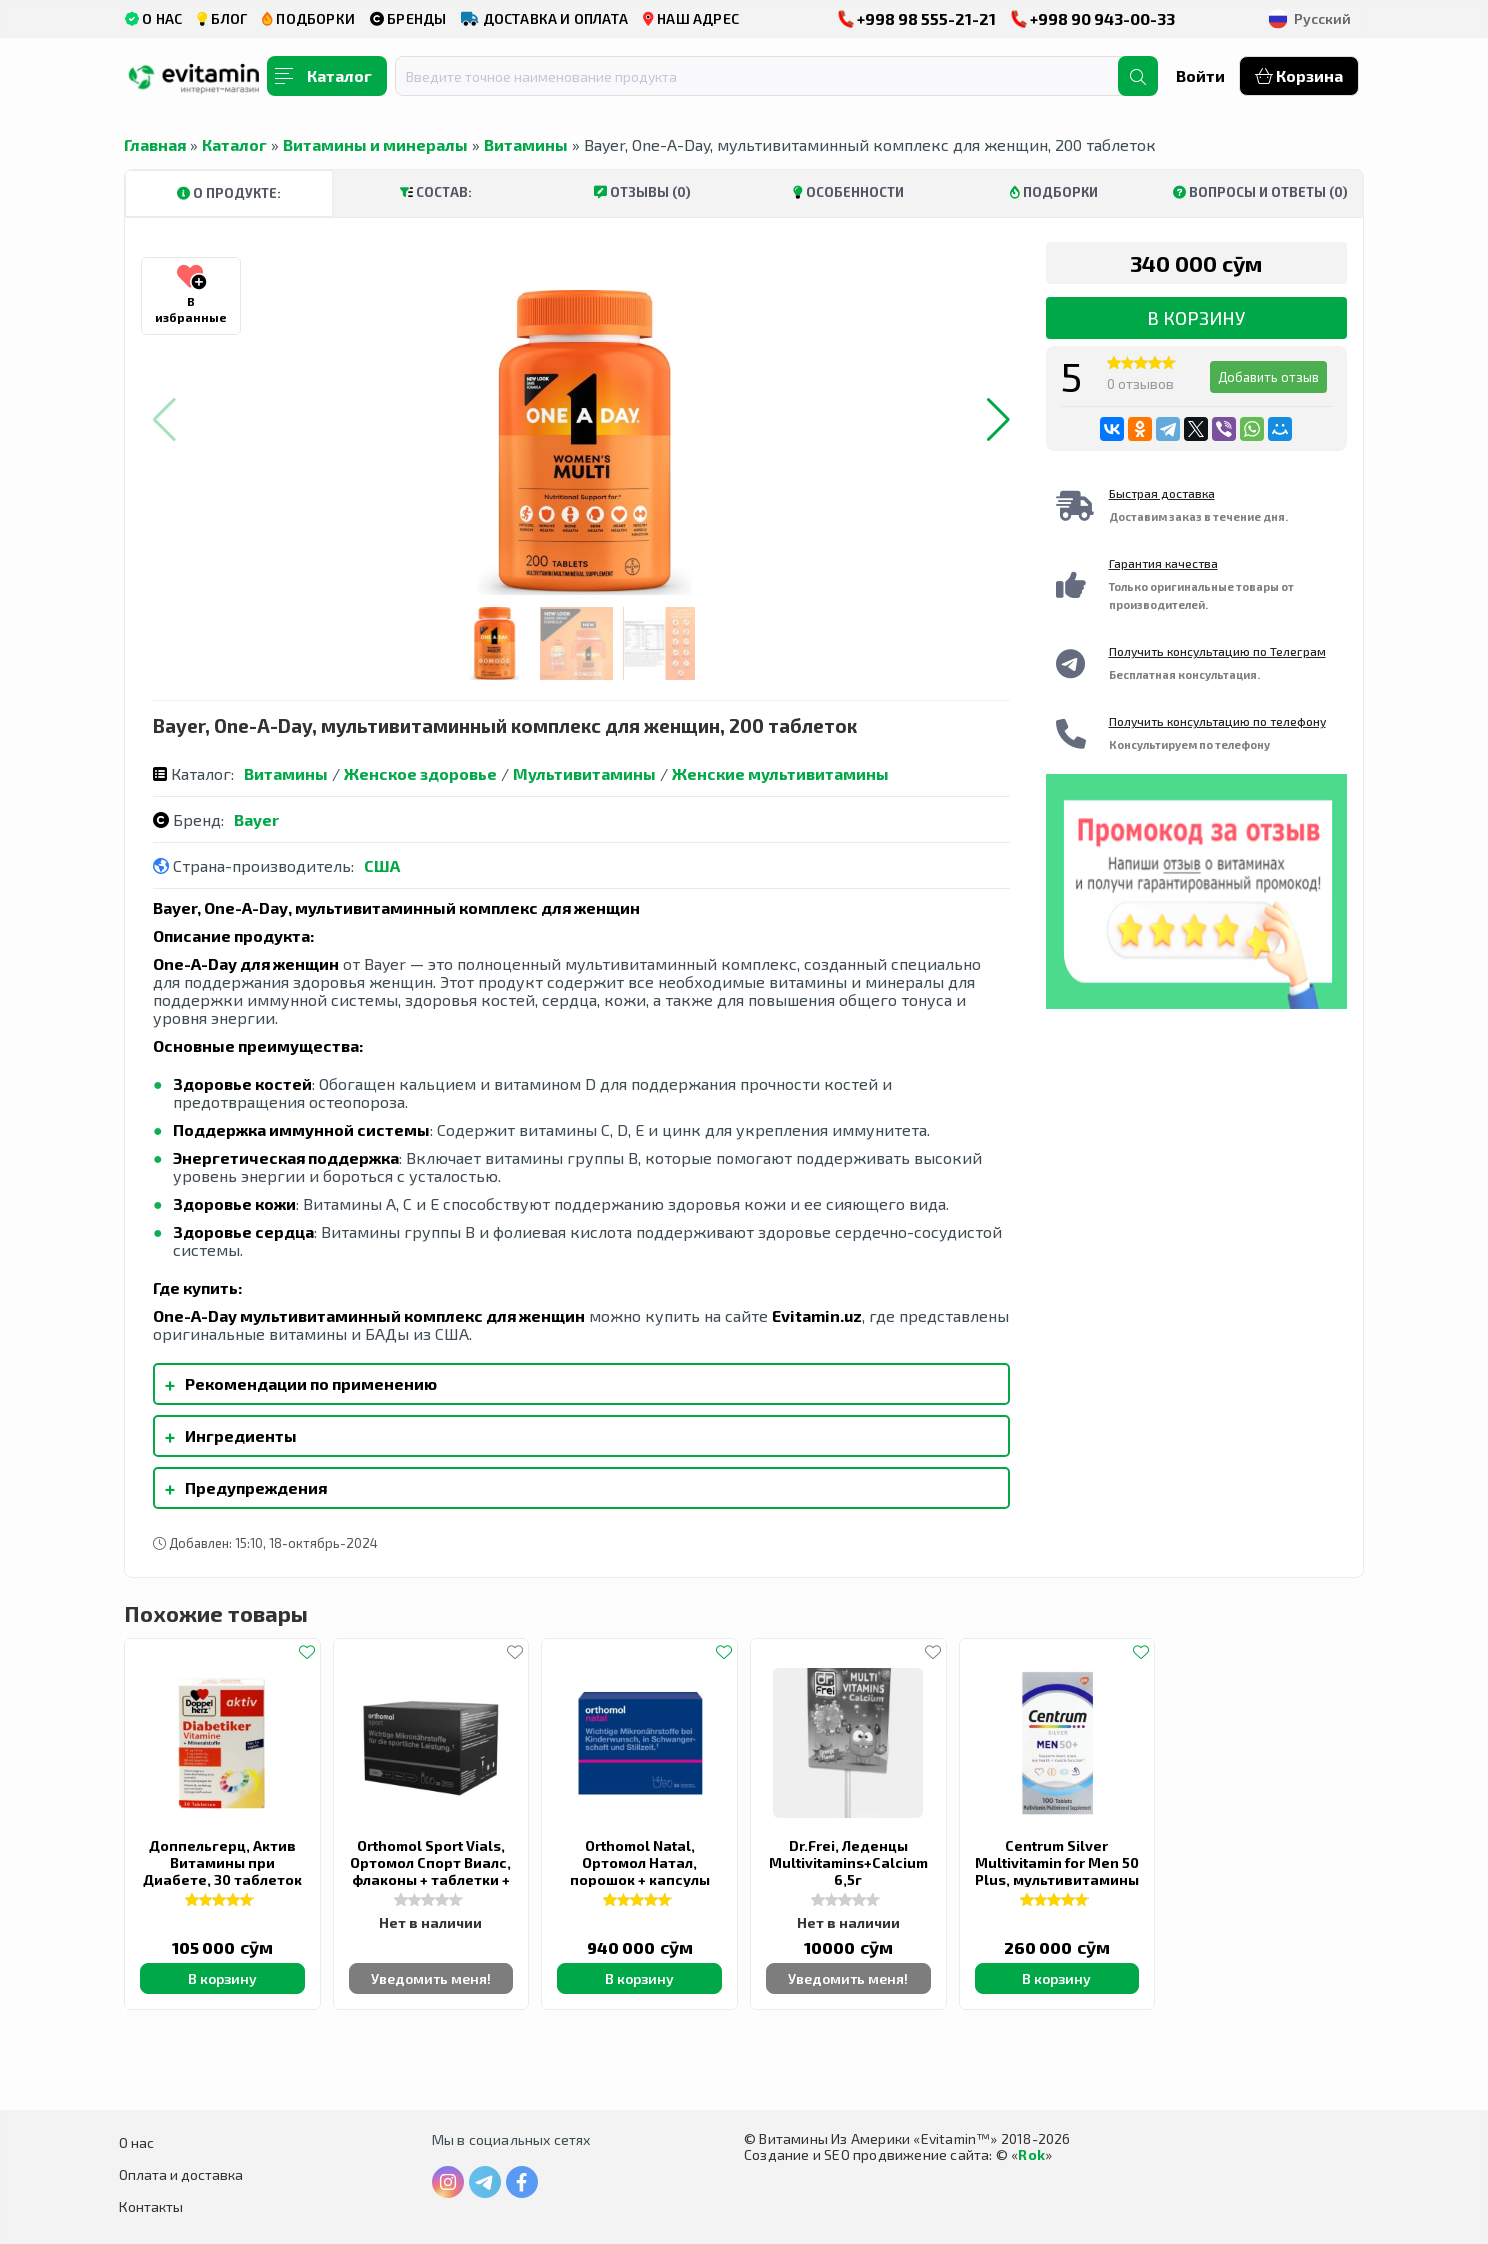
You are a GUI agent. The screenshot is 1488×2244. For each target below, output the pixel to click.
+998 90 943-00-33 (1093, 18)
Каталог (234, 144)
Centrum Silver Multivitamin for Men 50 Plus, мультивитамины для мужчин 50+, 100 (1057, 1871)
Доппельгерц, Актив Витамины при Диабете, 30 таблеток (222, 1862)
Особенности (848, 192)
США (382, 865)
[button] (998, 420)
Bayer (256, 819)
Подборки (1054, 192)
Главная (155, 144)
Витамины (526, 144)
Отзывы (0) (642, 192)
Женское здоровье (420, 773)
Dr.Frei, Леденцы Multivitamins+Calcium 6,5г (848, 1862)
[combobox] (769, 76)
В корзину (1196, 318)
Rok (1031, 2154)
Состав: (436, 192)
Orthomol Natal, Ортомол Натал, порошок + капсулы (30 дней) (640, 1871)
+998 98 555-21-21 (917, 18)
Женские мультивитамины (780, 773)
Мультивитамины (584, 773)
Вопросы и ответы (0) (1260, 192)
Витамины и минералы (375, 144)
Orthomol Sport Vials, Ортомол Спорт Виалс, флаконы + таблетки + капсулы (430, 1871)
